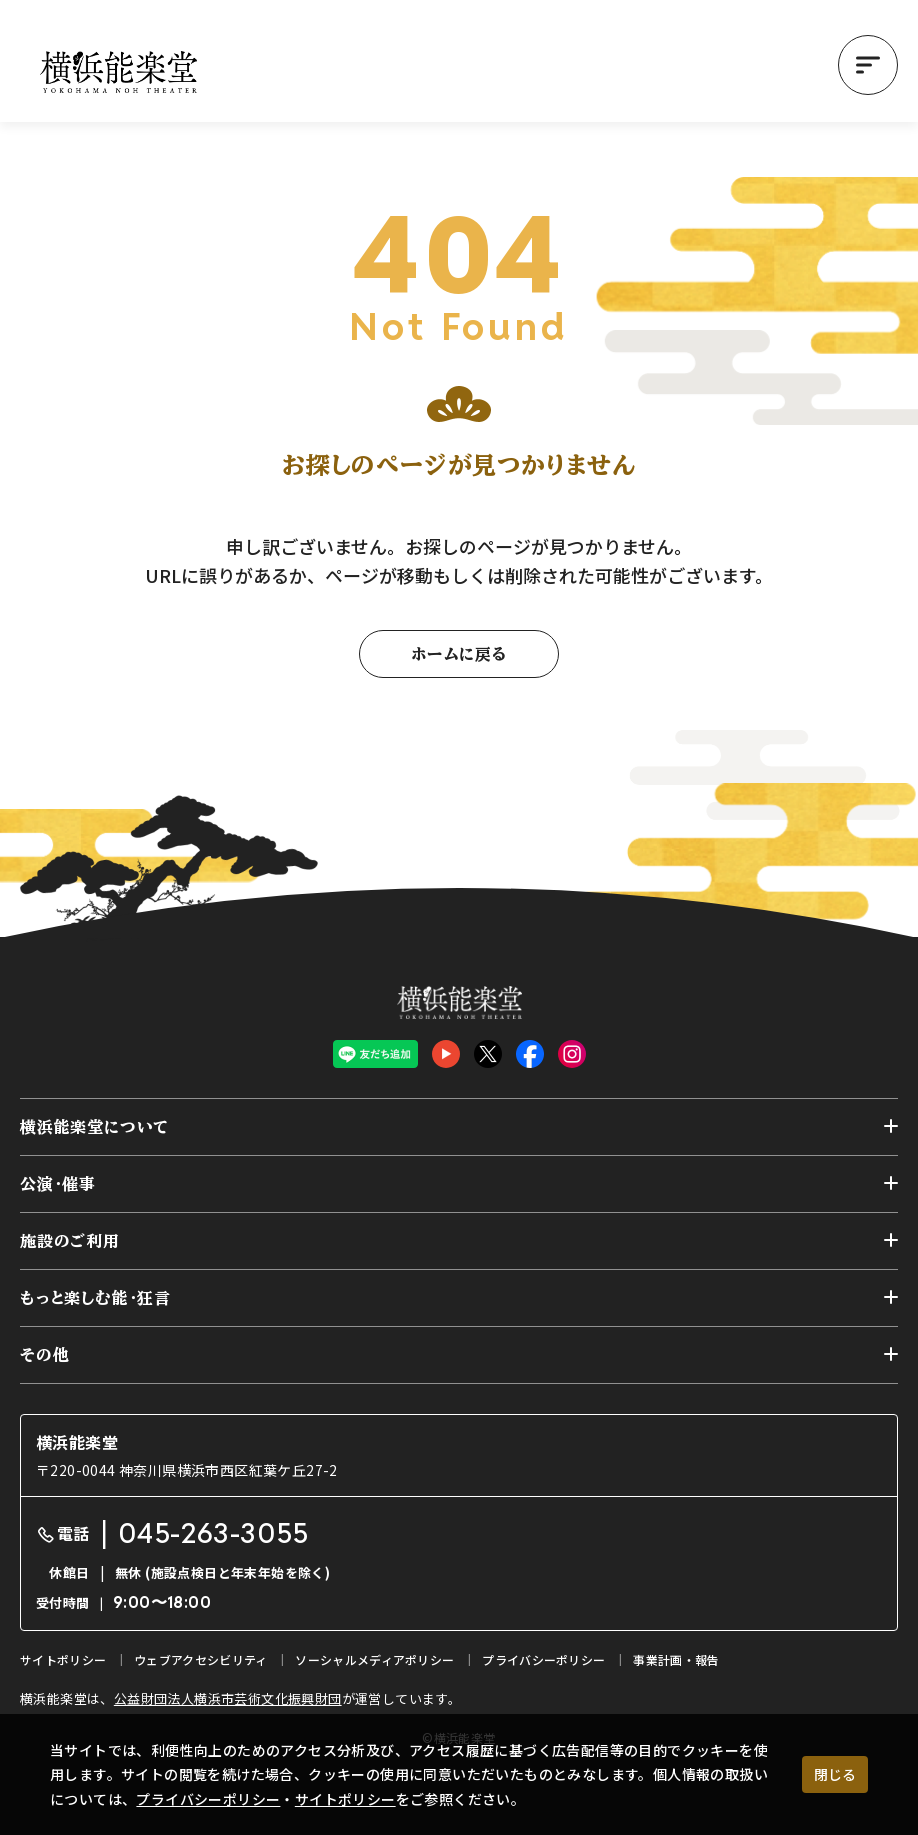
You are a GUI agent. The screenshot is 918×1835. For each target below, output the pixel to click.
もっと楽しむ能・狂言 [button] (95, 1298)
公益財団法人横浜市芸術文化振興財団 (228, 1698)
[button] (868, 65)
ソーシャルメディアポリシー (374, 1659)
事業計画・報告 (676, 1659)
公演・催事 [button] (58, 1184)
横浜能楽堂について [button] (94, 1127)
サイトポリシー (345, 1799)
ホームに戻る (459, 654)
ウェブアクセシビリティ (200, 1659)
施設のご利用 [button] (70, 1241)
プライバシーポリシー (208, 1799)
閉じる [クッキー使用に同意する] (835, 1774)
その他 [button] (44, 1355)
